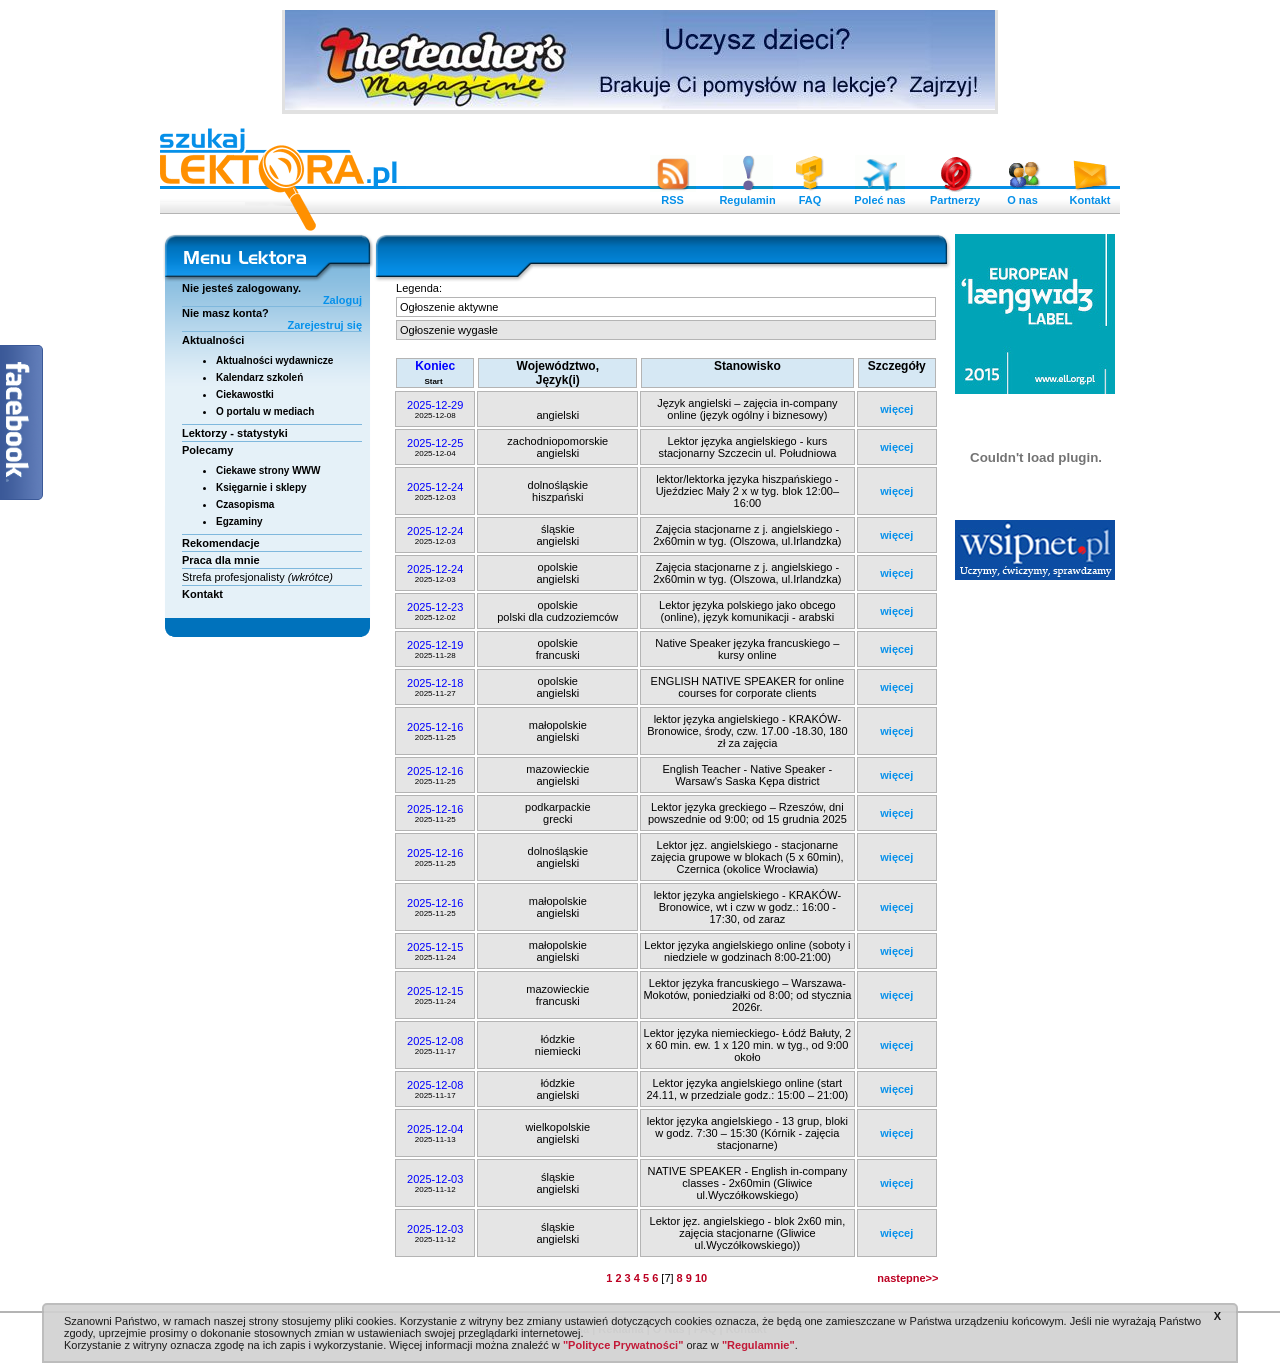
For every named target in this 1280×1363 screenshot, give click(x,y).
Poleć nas (879, 195)
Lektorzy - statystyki (235, 433)
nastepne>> (907, 1278)
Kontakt (1090, 195)
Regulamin (747, 195)
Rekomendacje (221, 543)
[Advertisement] (1036, 895)
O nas (1023, 195)
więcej (896, 409)
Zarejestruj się (324, 325)
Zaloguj (342, 300)
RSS (673, 195)
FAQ (810, 195)
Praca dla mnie (221, 560)
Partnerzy (955, 195)
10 (701, 1278)
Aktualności (213, 340)
